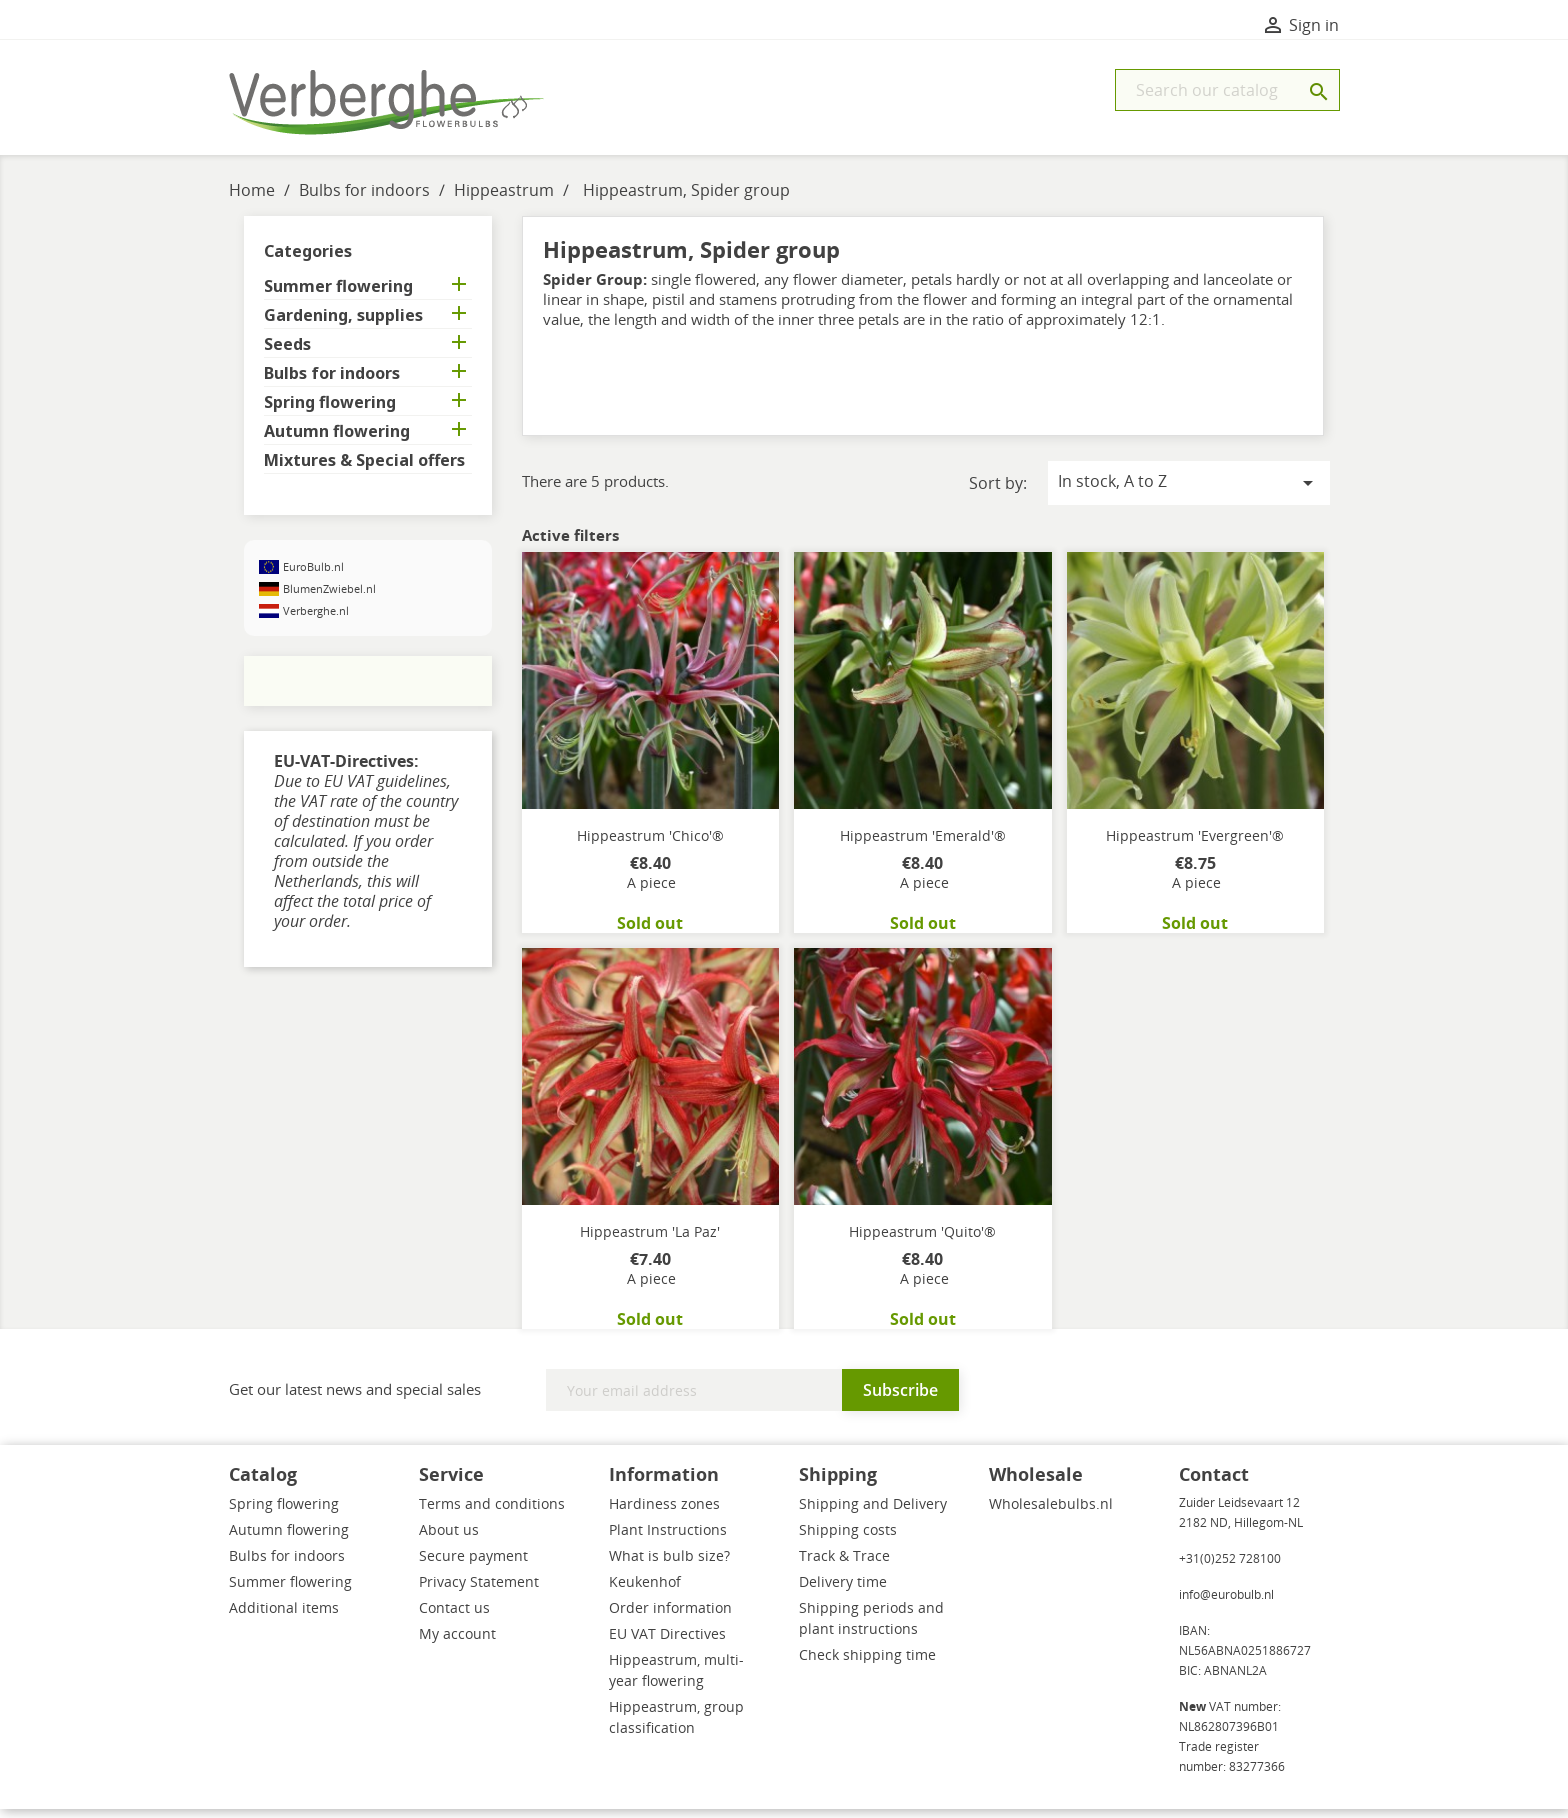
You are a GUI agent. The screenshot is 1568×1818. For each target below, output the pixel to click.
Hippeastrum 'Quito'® (922, 1240)
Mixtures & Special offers (364, 469)
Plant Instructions (668, 1538)
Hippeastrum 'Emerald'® (923, 844)
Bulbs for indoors (332, 382)
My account (457, 1642)
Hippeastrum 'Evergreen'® (1195, 844)
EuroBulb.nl (313, 575)
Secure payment (473, 1564)
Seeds (287, 353)
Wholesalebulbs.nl (1051, 1512)
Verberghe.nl (316, 619)
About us (449, 1538)
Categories (308, 260)
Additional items (284, 1616)
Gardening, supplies (343, 324)
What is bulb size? (669, 1564)
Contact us (454, 1616)
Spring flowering (330, 411)
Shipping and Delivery (873, 1512)
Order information (670, 1616)
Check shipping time (867, 1663)
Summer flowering (338, 295)
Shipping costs (848, 1538)
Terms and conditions (492, 1512)
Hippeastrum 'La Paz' (650, 1240)
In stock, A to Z (1189, 491)
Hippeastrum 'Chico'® (650, 844)
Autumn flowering (337, 440)
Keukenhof (645, 1590)
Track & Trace (844, 1564)
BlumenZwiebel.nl (329, 597)
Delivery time (843, 1590)
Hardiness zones (664, 1512)
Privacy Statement (479, 1590)
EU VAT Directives (667, 1642)
